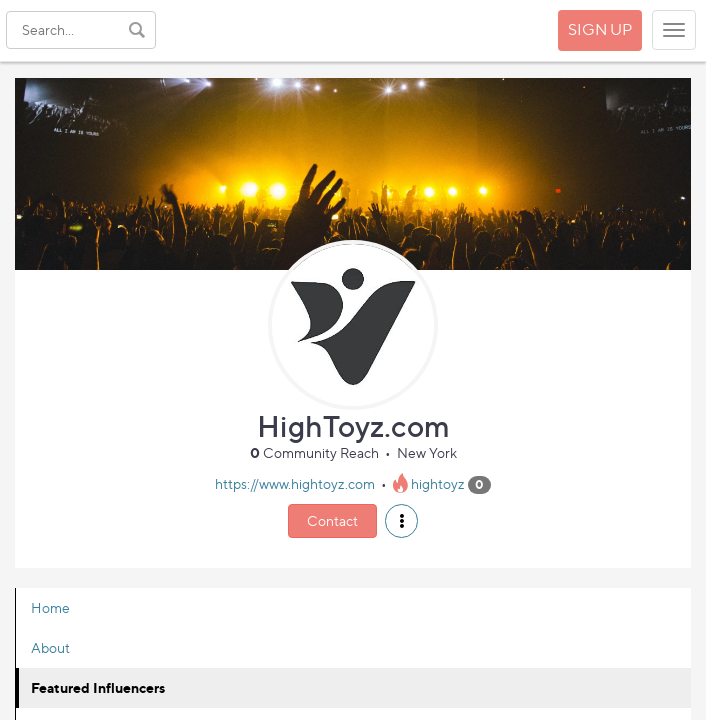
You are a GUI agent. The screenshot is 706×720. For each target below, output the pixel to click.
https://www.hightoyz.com (295, 483)
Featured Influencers (98, 687)
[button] (401, 521)
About (50, 647)
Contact (332, 520)
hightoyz (438, 483)
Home (50, 607)
